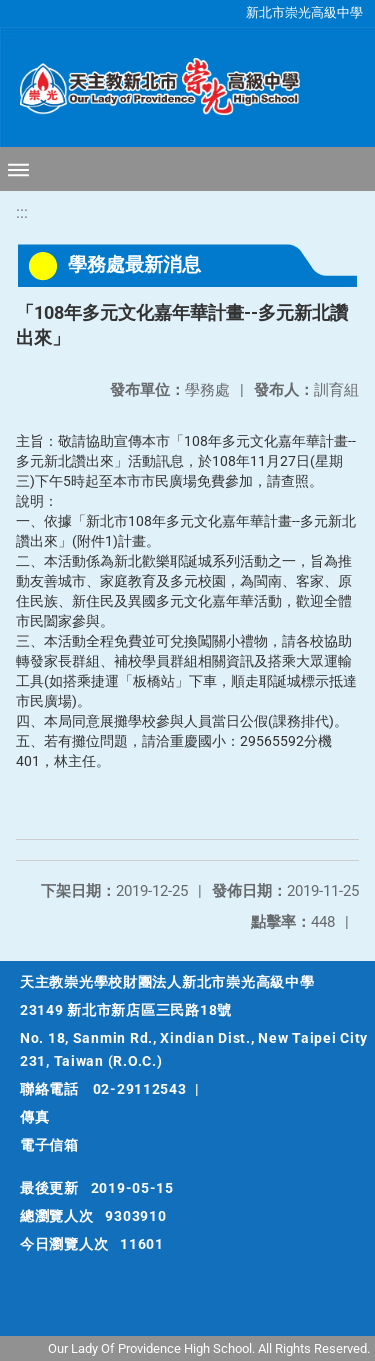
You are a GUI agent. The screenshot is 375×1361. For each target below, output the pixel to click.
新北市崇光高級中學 (304, 12)
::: (22, 212)
